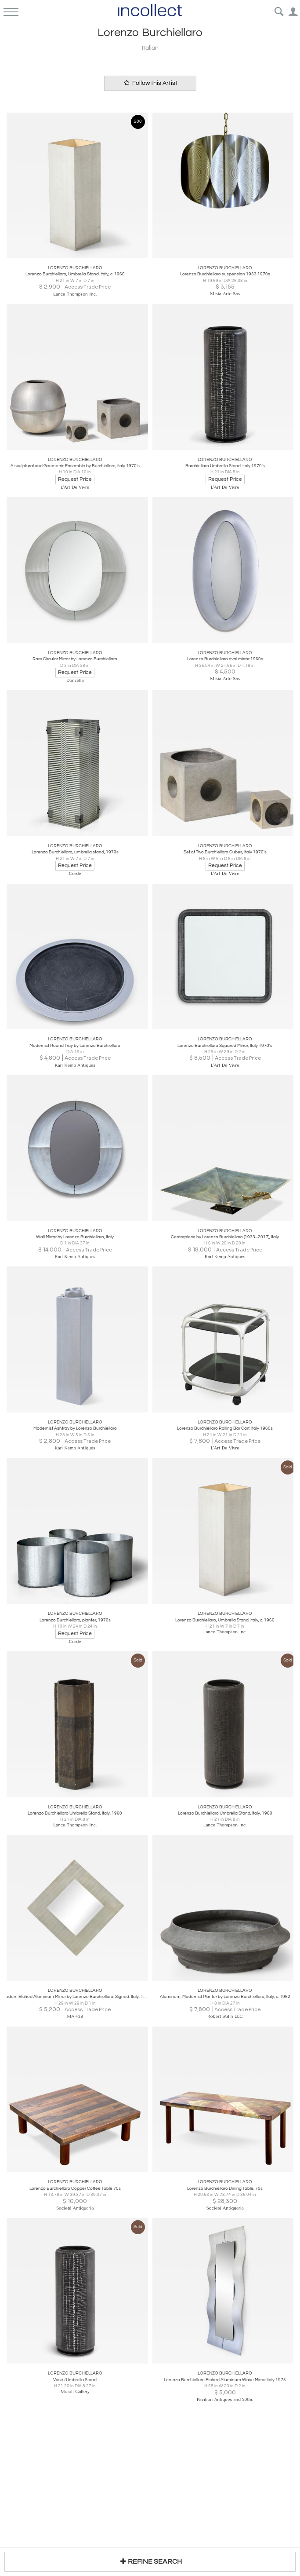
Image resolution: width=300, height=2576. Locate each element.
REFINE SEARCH (150, 2561)
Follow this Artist (150, 83)
